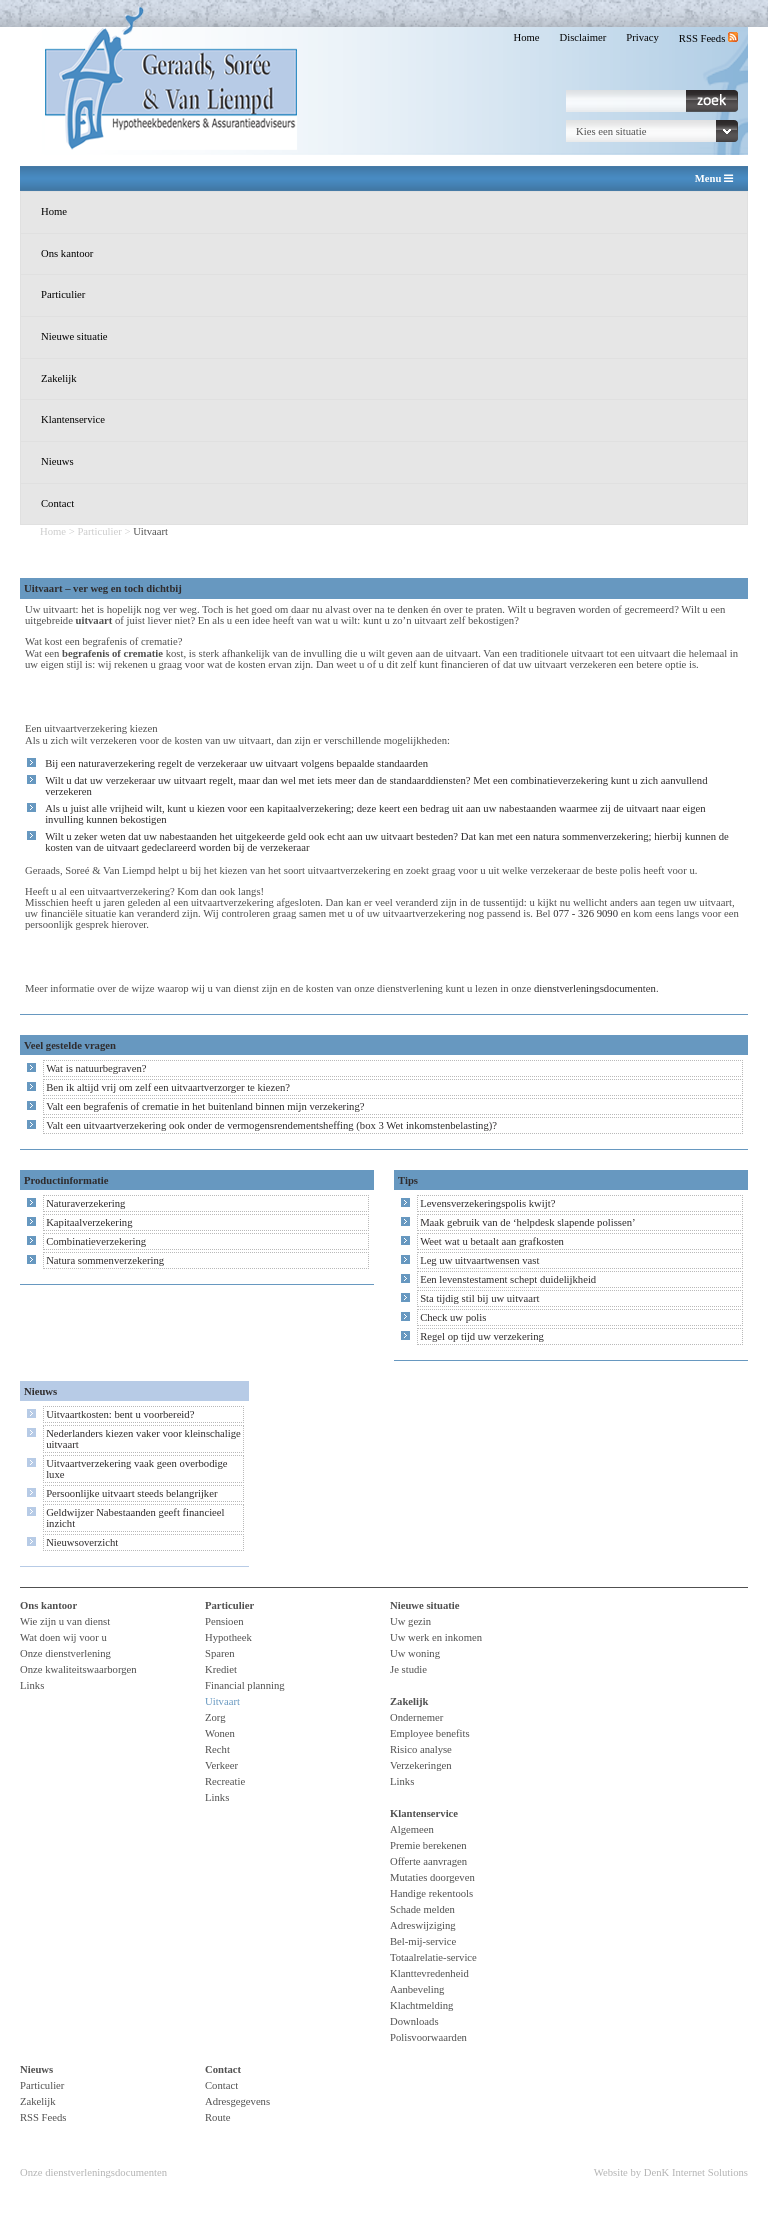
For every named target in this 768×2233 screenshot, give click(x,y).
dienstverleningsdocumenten (595, 988)
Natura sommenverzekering (105, 1260)
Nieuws (57, 461)
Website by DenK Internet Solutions (671, 2172)
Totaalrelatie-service (433, 1957)
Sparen (220, 1653)
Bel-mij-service (423, 1941)
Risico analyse (421, 1749)
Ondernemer (416, 1717)
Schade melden (422, 1909)
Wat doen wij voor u (63, 1637)
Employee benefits (430, 1733)
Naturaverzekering (85, 1203)
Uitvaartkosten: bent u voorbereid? (120, 1414)
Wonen (220, 1733)
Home (526, 37)
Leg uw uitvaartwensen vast (479, 1260)
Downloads (414, 2021)
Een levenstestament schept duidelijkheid (508, 1279)
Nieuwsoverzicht (82, 1542)
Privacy (642, 37)
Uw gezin (410, 1621)
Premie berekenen (428, 1845)
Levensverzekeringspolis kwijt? (487, 1203)
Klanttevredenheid (429, 1973)
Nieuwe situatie (74, 336)
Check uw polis (453, 1317)
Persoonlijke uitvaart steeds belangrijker (131, 1493)
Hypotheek (228, 1637)
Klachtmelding (421, 2005)
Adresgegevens (237, 2101)
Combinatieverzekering (96, 1241)
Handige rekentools (431, 1893)
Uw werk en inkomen (436, 1637)
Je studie (408, 1669)
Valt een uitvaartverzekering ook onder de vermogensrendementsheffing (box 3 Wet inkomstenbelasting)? (271, 1125)
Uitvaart (222, 1701)
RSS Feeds (708, 38)
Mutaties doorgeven (432, 1877)
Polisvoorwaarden (428, 2037)
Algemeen (412, 1829)
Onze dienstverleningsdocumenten (93, 2172)
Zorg (215, 1717)
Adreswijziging (423, 1925)
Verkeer (221, 1765)
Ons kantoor (67, 253)
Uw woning (415, 1653)
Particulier (63, 294)
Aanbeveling (417, 1989)
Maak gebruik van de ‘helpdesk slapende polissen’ (527, 1222)
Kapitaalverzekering (89, 1222)
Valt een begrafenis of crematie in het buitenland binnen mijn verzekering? (205, 1106)
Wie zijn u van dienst (65, 1621)
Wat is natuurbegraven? (96, 1068)
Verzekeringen (421, 1765)
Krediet (221, 1669)
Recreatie (225, 1781)
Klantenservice (73, 419)
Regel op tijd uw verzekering (482, 1336)
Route (217, 2117)
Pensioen (224, 1621)
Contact (57, 503)
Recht (217, 1749)
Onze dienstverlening (65, 1653)
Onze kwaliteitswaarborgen (78, 1669)
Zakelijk (59, 378)
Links (32, 1685)
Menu (714, 179)
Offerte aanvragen (428, 1861)
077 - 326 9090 (585, 913)
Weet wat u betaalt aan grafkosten (492, 1241)
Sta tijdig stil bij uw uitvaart (479, 1298)
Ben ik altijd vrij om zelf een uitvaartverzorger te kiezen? (168, 1087)
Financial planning (245, 1685)
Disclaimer (583, 37)
